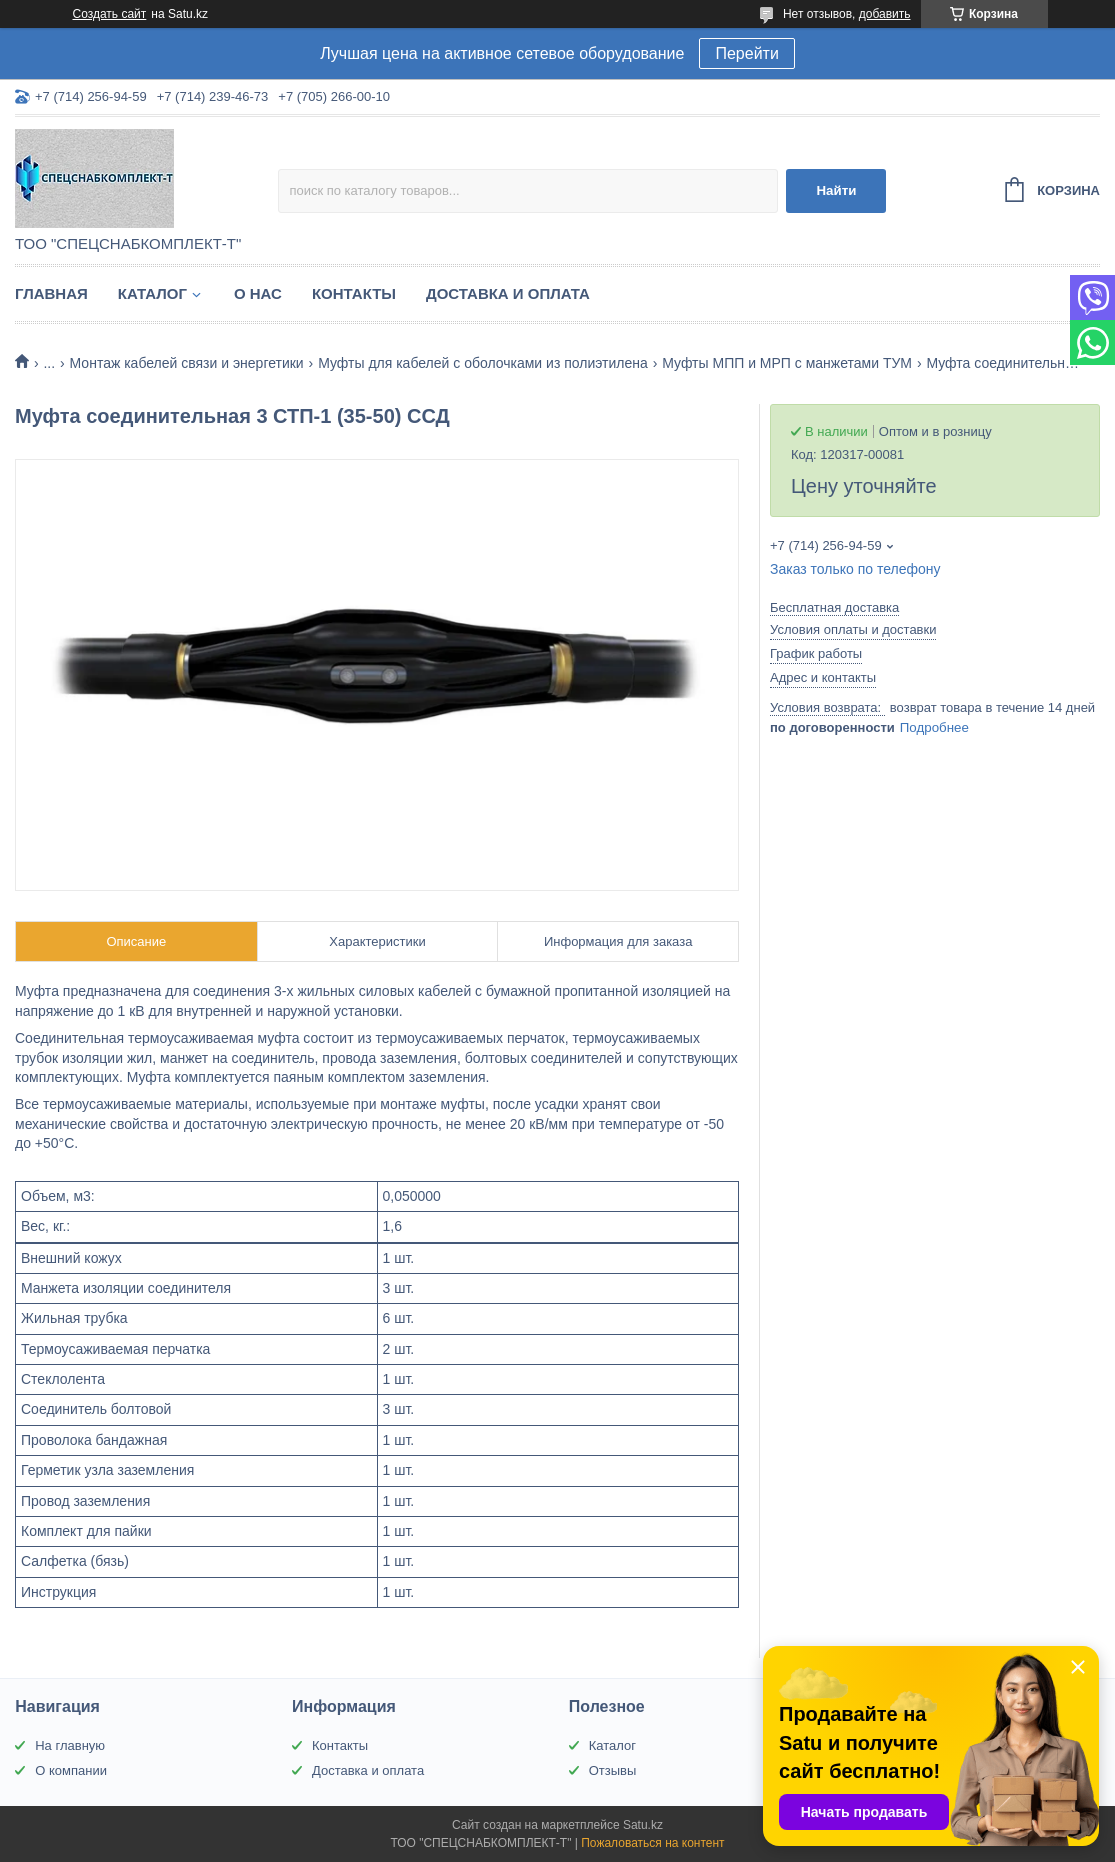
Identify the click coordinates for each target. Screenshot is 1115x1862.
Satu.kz (643, 1825)
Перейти (746, 53)
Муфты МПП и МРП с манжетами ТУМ (787, 363)
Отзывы (613, 1770)
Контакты (354, 293)
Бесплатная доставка (834, 607)
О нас (258, 293)
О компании (71, 1770)
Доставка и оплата (508, 293)
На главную (70, 1745)
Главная (51, 293)
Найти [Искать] (836, 190)
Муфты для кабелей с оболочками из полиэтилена (483, 363)
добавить (885, 14)
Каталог (152, 293)
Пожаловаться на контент (652, 1843)
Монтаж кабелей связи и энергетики (187, 363)
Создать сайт (110, 14)
